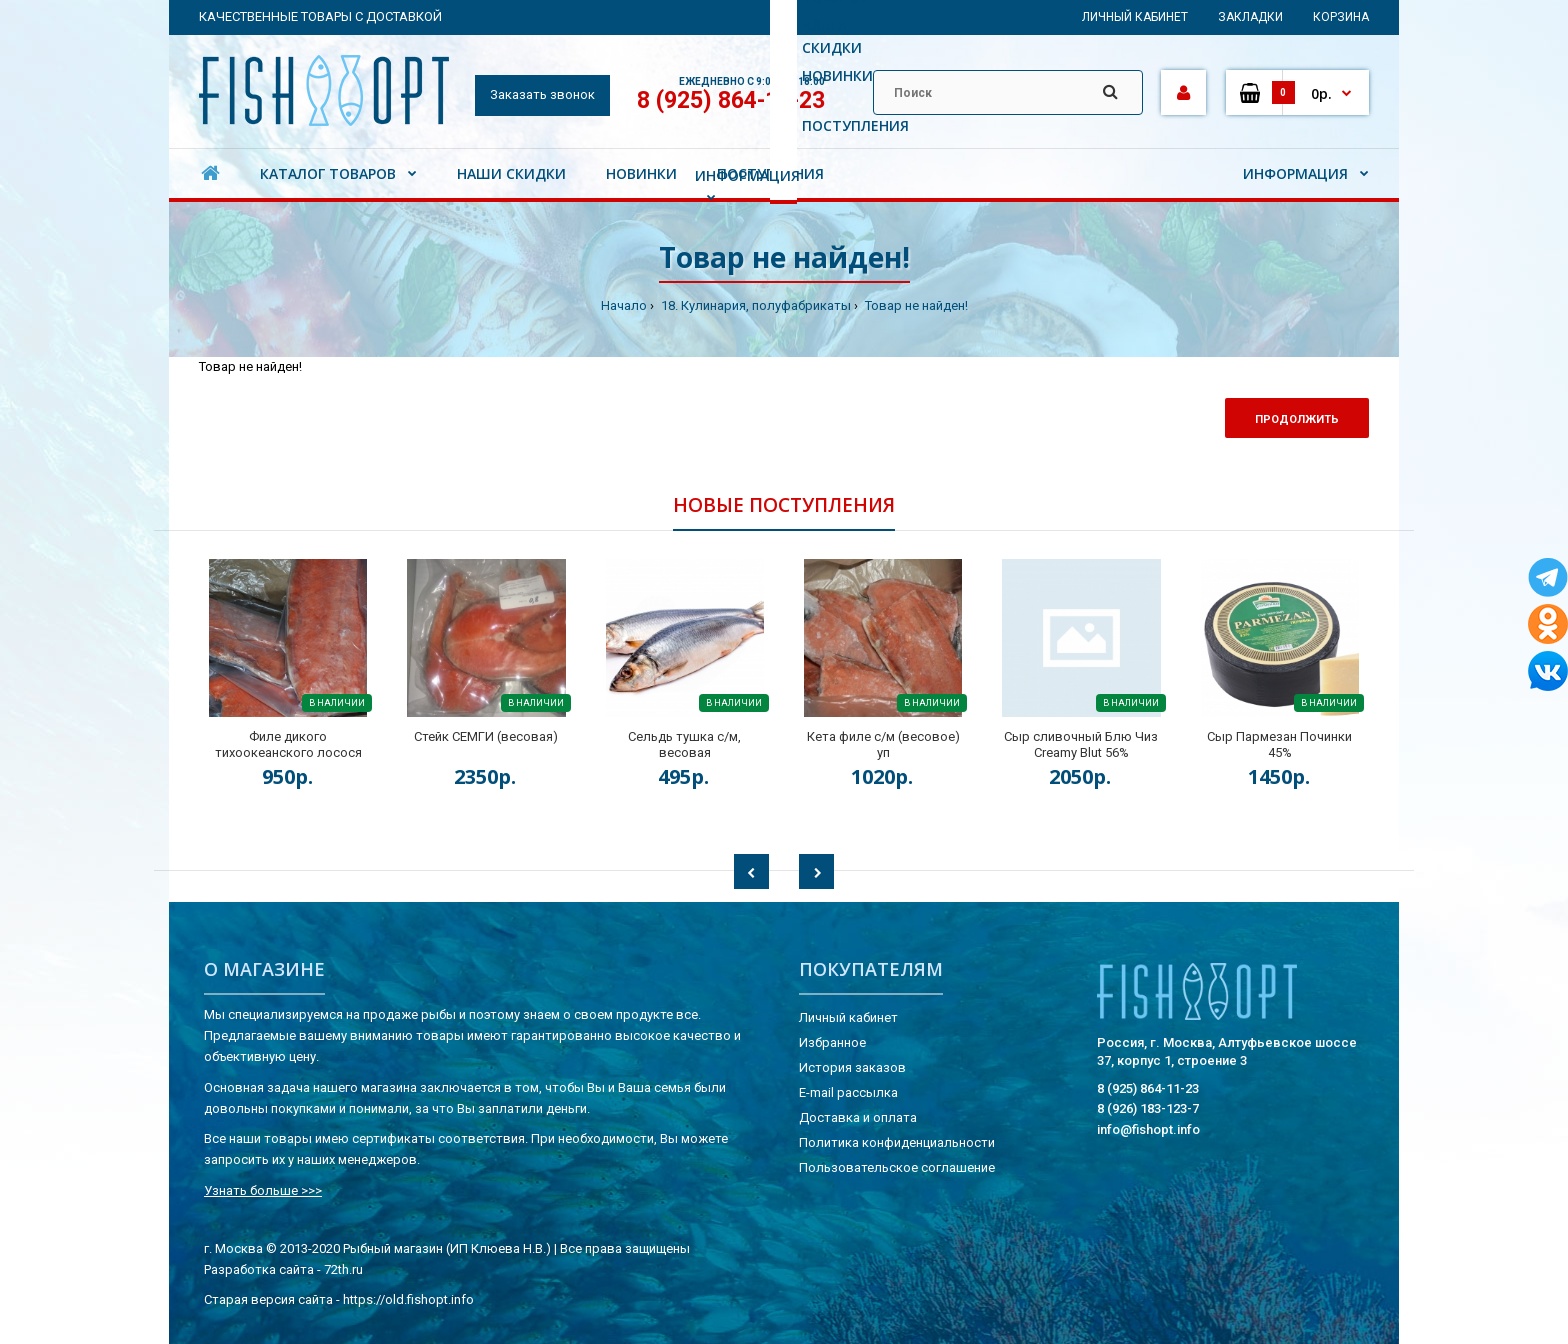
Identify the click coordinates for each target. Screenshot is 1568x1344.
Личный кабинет (1135, 17)
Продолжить (1297, 419)
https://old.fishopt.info (408, 1299)
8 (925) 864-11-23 (731, 100)
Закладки (1250, 17)
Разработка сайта (259, 1269)
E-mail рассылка (848, 1092)
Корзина (1341, 17)
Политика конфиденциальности (897, 1142)
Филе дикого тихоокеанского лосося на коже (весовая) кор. (288, 752)
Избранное (832, 1042)
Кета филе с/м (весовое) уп (883, 744)
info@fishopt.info (1148, 1129)
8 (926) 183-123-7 (1148, 1108)
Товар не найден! (915, 305)
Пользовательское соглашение (897, 1167)
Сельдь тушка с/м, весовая (684, 744)
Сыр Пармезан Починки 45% (1279, 744)
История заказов (852, 1067)
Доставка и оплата (858, 1117)
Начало (624, 305)
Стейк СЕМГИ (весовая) (486, 736)
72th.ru (343, 1269)
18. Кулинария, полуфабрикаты (754, 305)
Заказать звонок (542, 94)
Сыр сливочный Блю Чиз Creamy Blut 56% (1081, 744)
